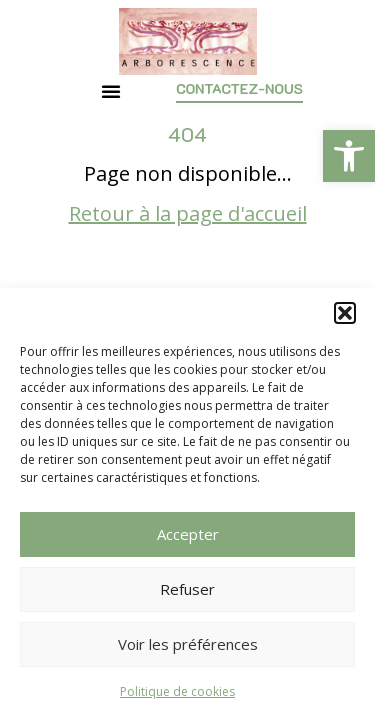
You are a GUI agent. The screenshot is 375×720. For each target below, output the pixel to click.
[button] (349, 156)
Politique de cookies (177, 691)
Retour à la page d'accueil (188, 213)
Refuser (187, 589)
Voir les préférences (188, 644)
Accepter (188, 534)
